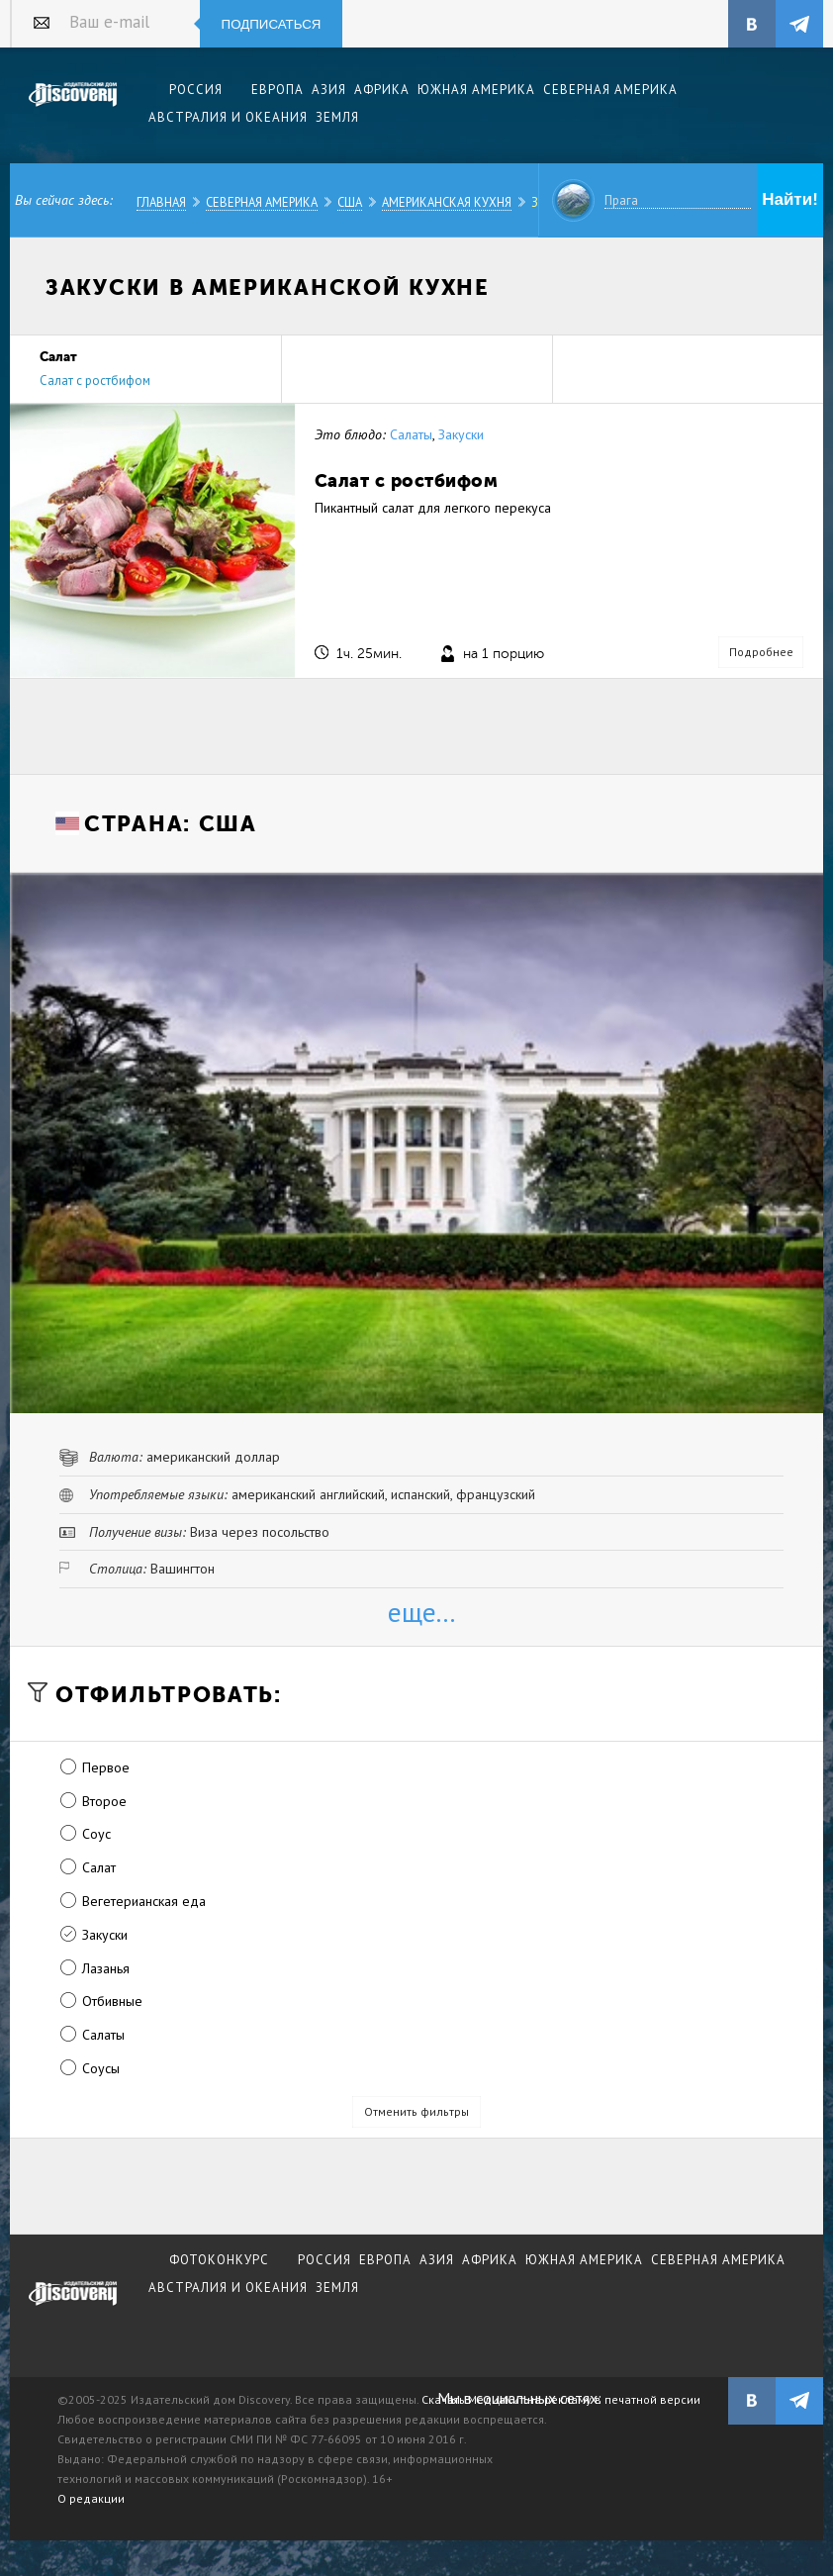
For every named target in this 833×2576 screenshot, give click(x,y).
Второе (104, 1801)
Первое (106, 1767)
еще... (421, 1611)
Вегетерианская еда (144, 1901)
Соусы (101, 2068)
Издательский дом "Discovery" (73, 108)
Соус (96, 1834)
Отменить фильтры (416, 2111)
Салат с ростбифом (95, 380)
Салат (99, 1867)
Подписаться (272, 24)
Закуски (461, 434)
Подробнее (761, 651)
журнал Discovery (73, 2307)
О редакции (91, 2498)
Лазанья (106, 1968)
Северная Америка (262, 202)
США (349, 202)
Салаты (411, 434)
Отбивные (112, 2001)
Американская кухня (446, 202)
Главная (161, 202)
